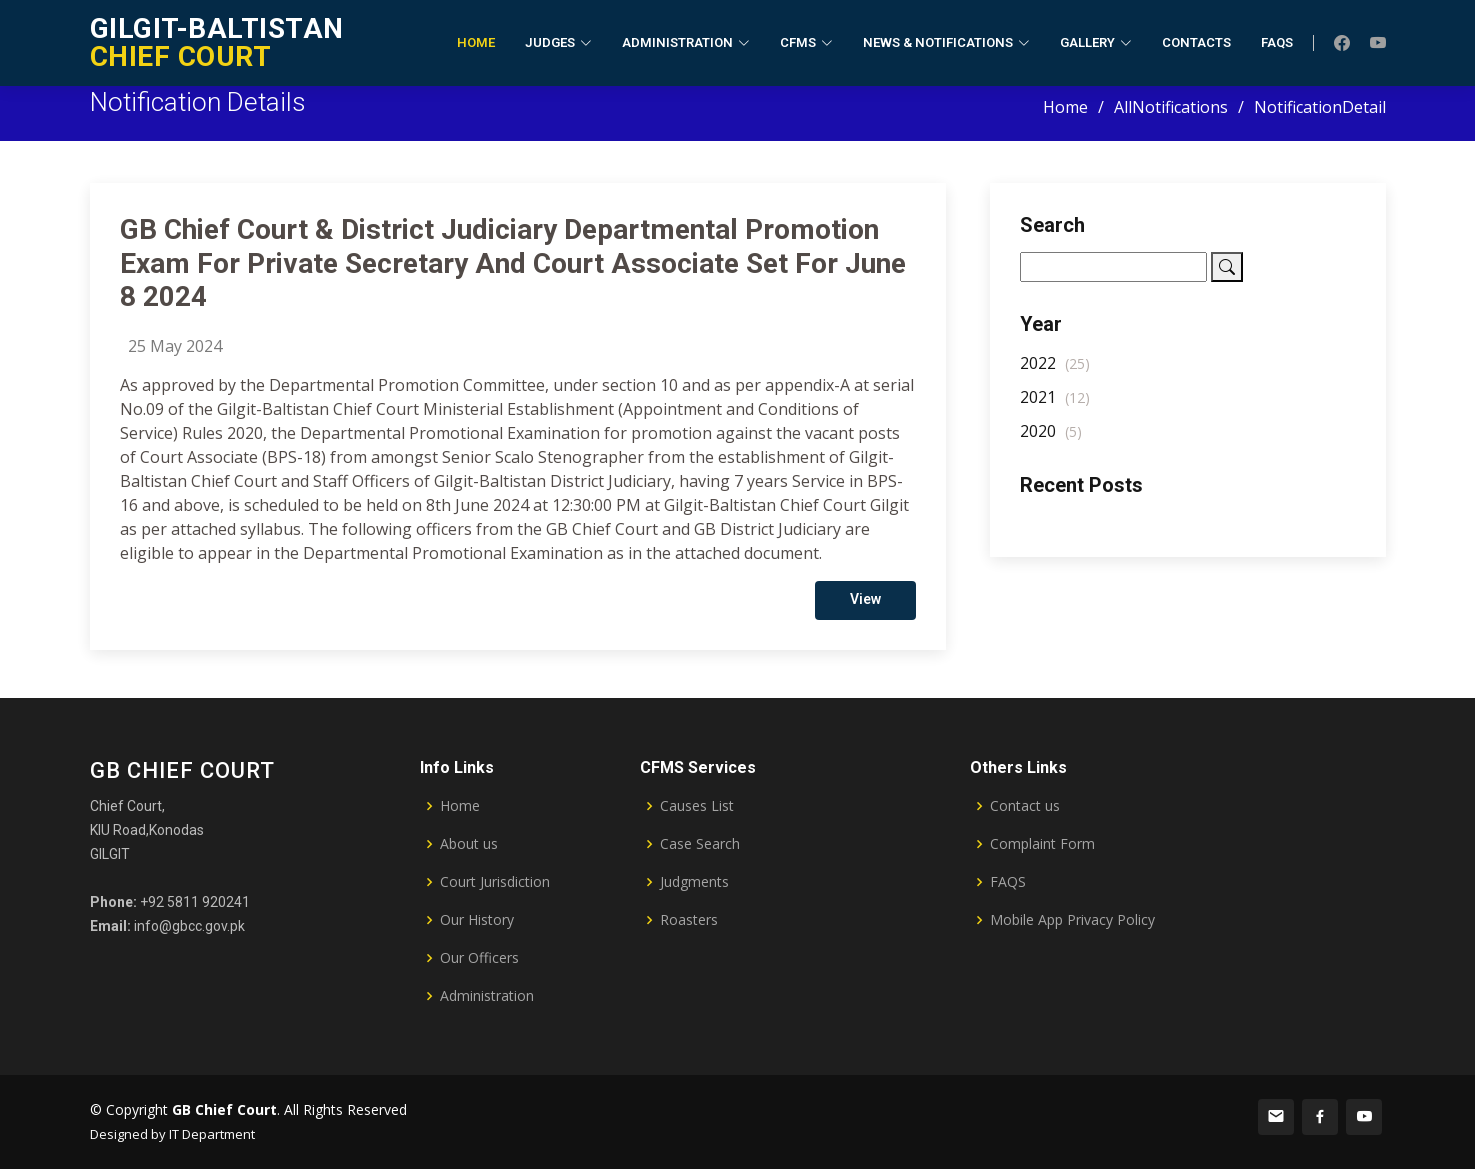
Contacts (1196, 42)
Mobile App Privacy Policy (1072, 920)
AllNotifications (1171, 107)
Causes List (697, 806)
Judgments (694, 882)
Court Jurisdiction (495, 882)
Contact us (1025, 806)
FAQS (1008, 882)
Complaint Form (1042, 844)
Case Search (700, 844)
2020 (1051, 444)
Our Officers (479, 958)
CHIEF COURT (217, 42)
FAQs (1277, 42)
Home (476, 42)
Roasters (689, 920)
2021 (1055, 410)
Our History (477, 920)
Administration (487, 996)
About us (469, 844)
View (865, 612)
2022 (1055, 376)
